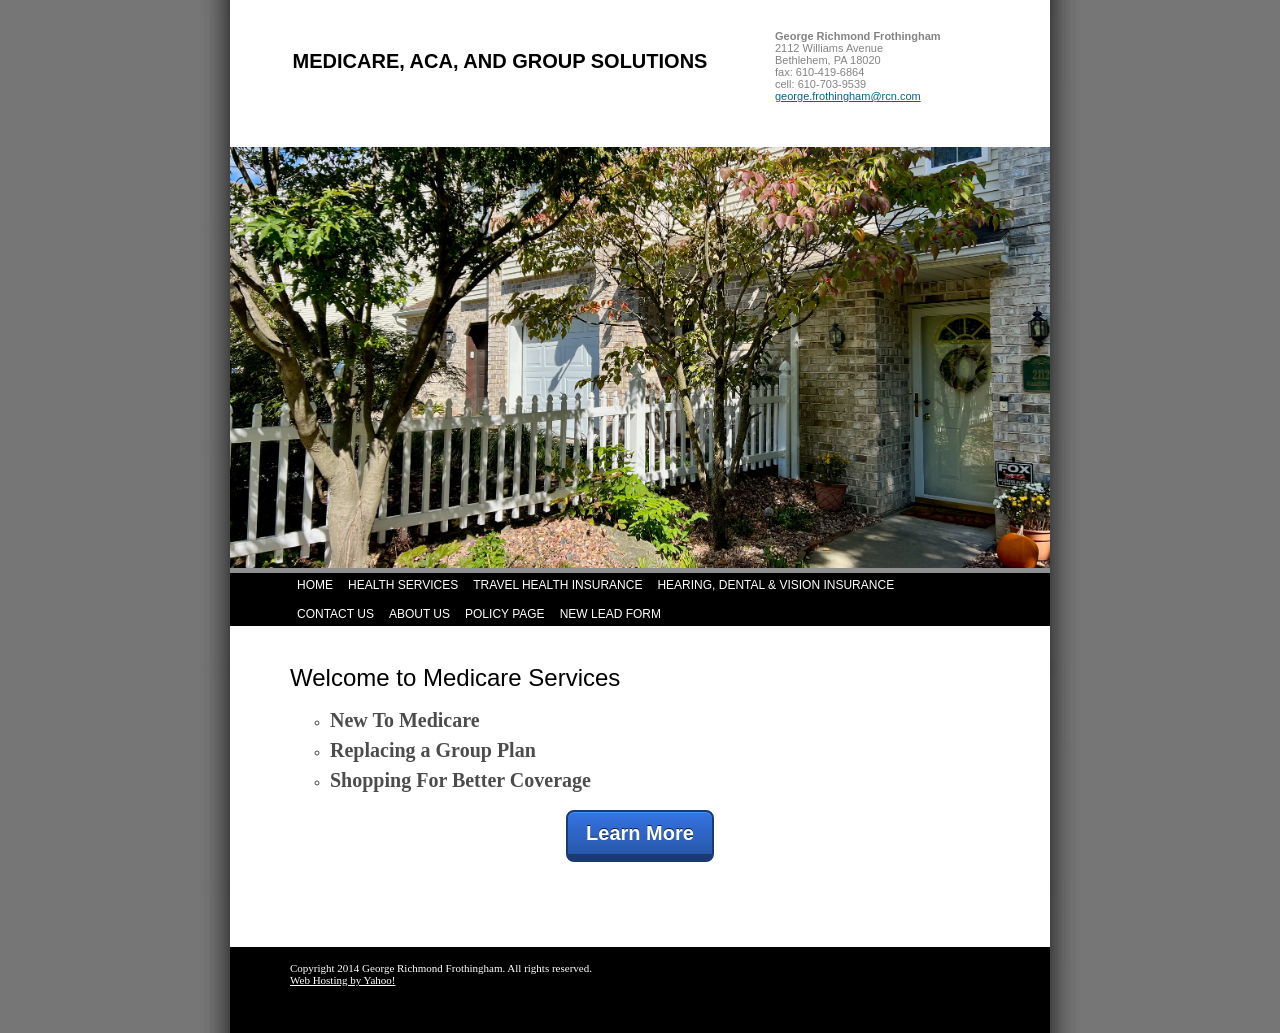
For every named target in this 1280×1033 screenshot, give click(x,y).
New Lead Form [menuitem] (610, 614)
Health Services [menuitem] (403, 585)
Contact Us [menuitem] (335, 614)
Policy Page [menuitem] (505, 614)
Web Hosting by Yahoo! (342, 980)
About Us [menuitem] (419, 614)
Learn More (640, 833)
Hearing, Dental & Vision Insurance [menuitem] (775, 585)
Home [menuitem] (315, 585)
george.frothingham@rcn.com (848, 96)
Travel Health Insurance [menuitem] (557, 585)
